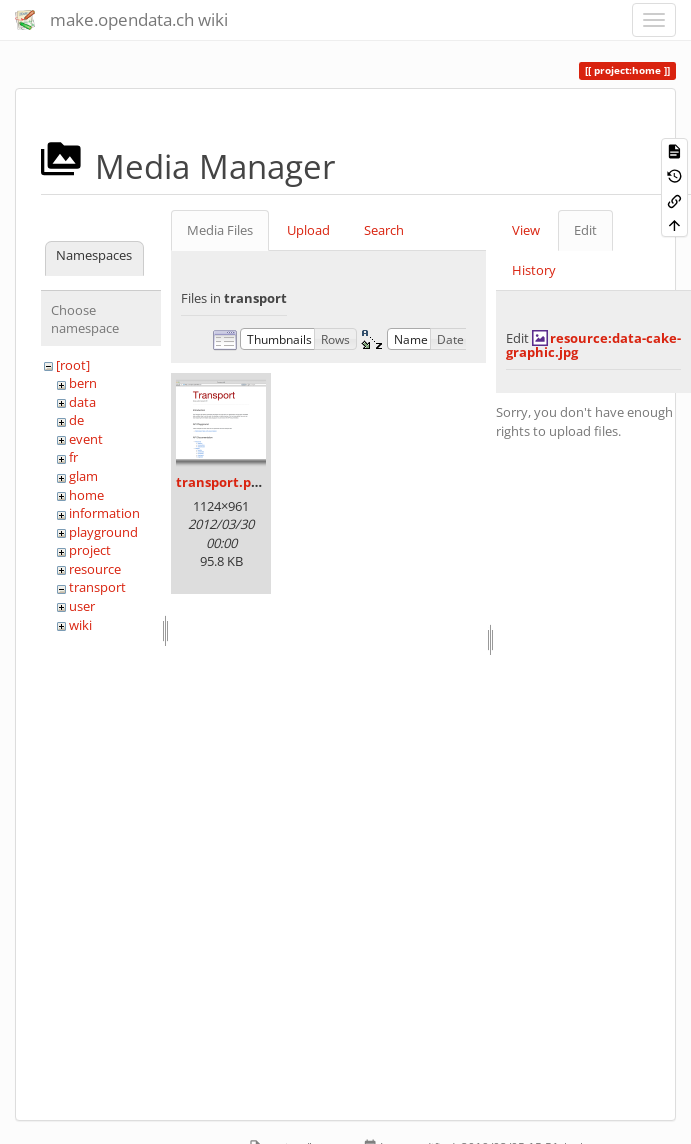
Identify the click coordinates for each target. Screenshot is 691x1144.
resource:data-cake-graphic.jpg (593, 345)
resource (95, 569)
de (76, 420)
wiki (80, 625)
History (534, 270)
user (82, 606)
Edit (585, 230)
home (86, 495)
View (526, 230)
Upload (308, 230)
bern (83, 383)
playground (103, 532)
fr (73, 457)
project (90, 550)
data (82, 402)
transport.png (221, 482)
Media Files (220, 230)
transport (97, 587)
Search (384, 230)
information (104, 513)
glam (83, 476)
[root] (73, 365)
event (86, 439)
